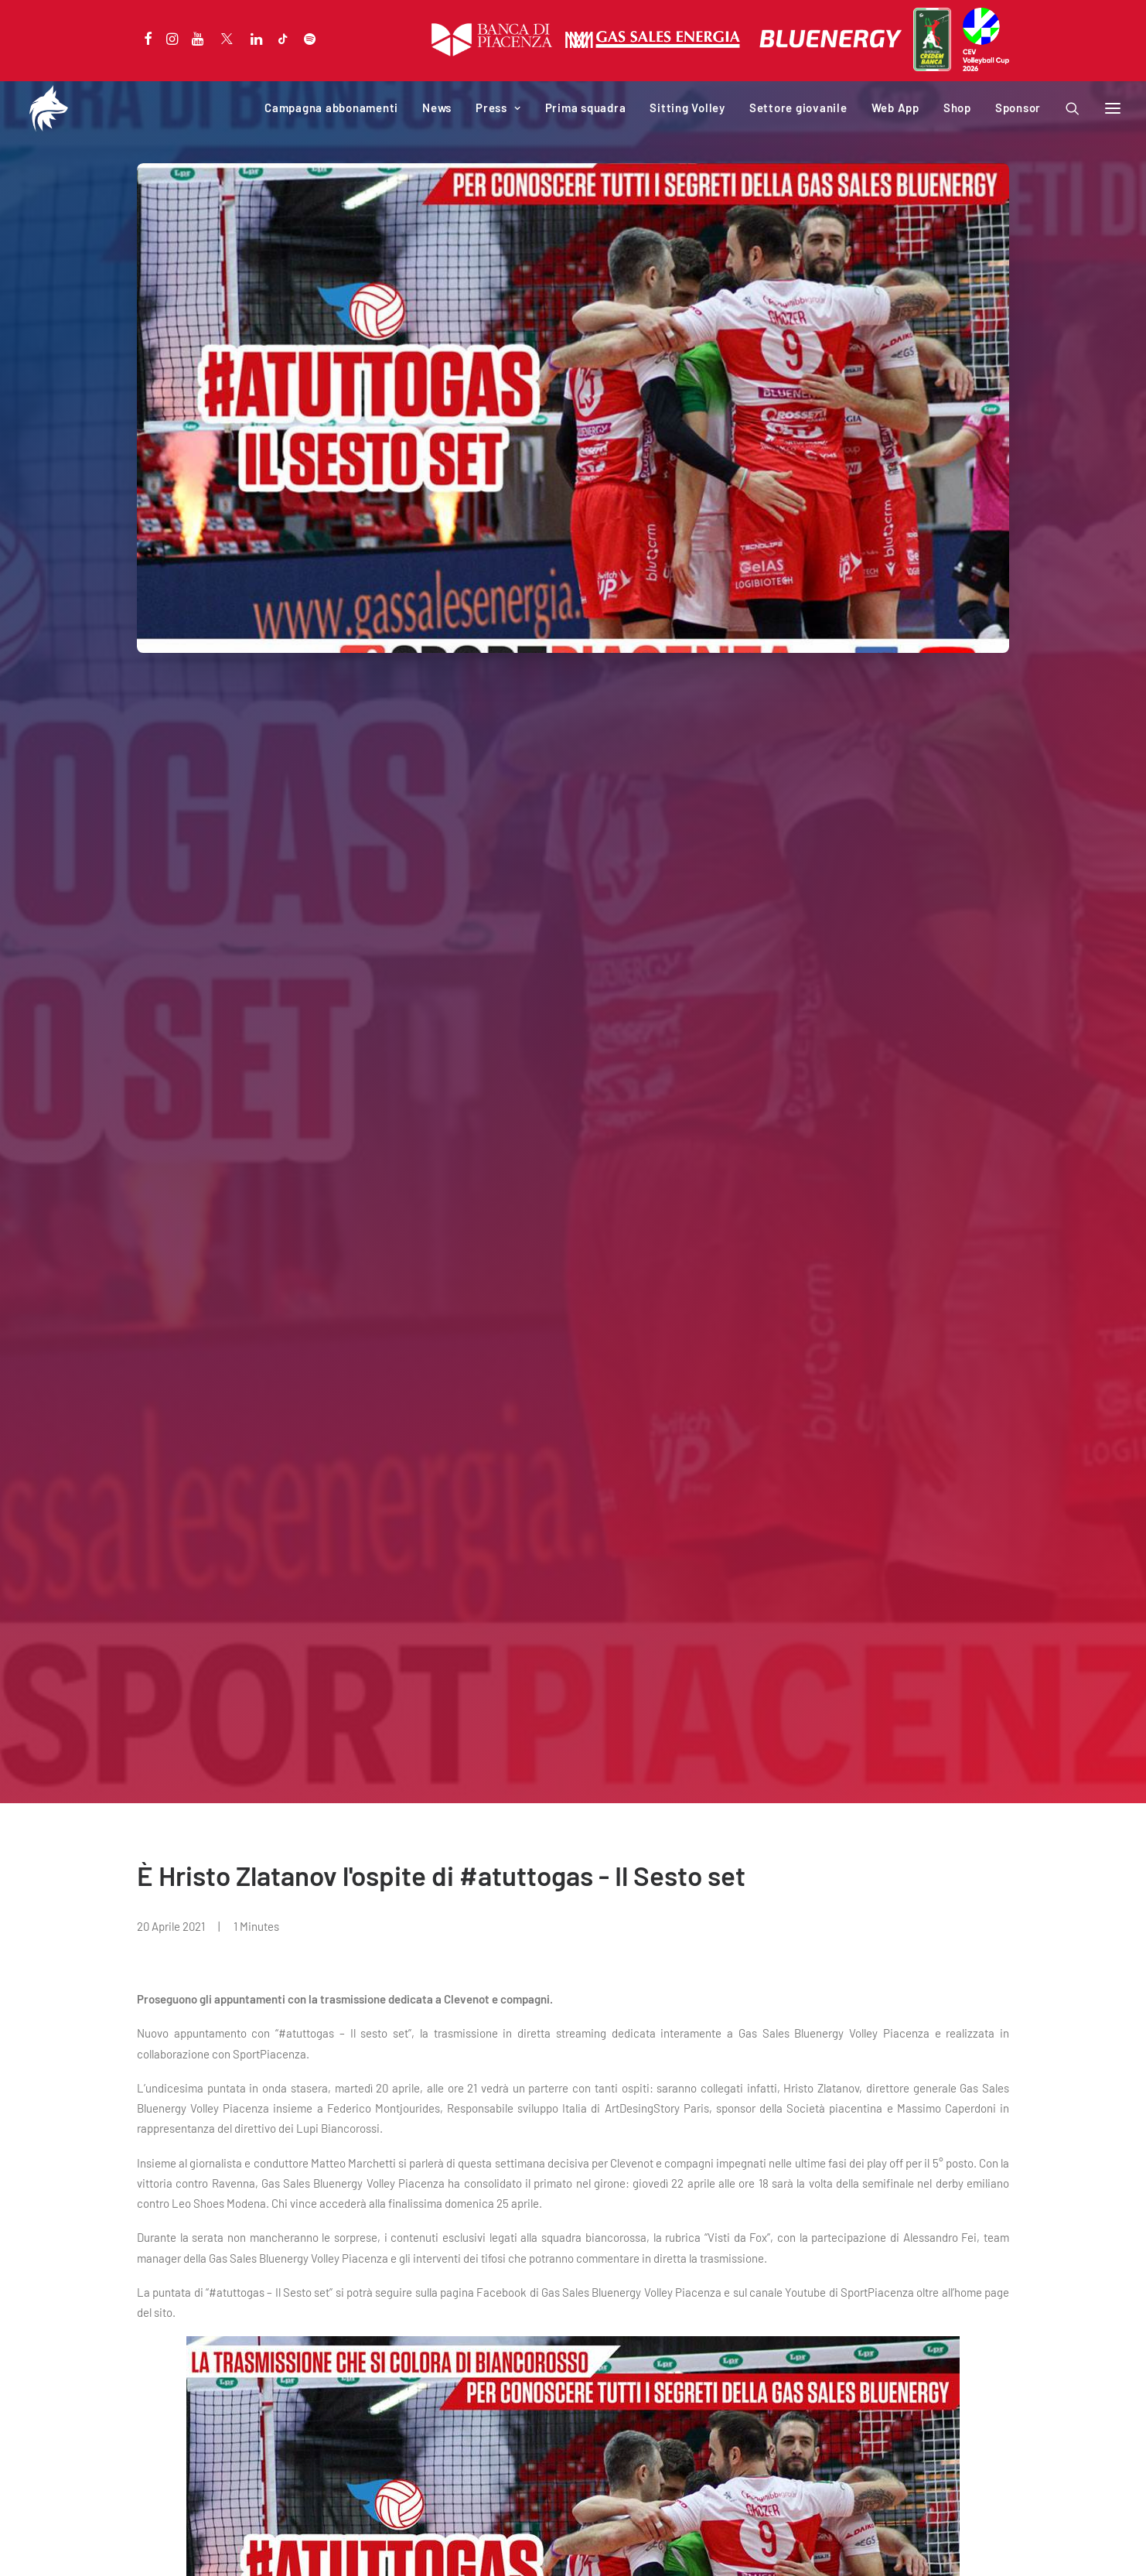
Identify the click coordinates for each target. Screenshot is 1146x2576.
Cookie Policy (236, 2545)
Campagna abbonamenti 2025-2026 (226, 2351)
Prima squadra (585, 107)
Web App (895, 107)
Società (381, 2351)
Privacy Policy (167, 2545)
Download (386, 2412)
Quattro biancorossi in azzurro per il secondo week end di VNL (563, 2116)
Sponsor (1018, 107)
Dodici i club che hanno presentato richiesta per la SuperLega (186, 2116)
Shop (957, 107)
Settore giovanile (798, 107)
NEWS (58, 2079)
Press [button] (498, 107)
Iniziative (385, 2392)
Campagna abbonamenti (331, 107)
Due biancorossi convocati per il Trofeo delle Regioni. (920, 2116)
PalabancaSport (402, 2372)
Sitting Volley (687, 107)
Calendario (163, 2372)
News (437, 107)
